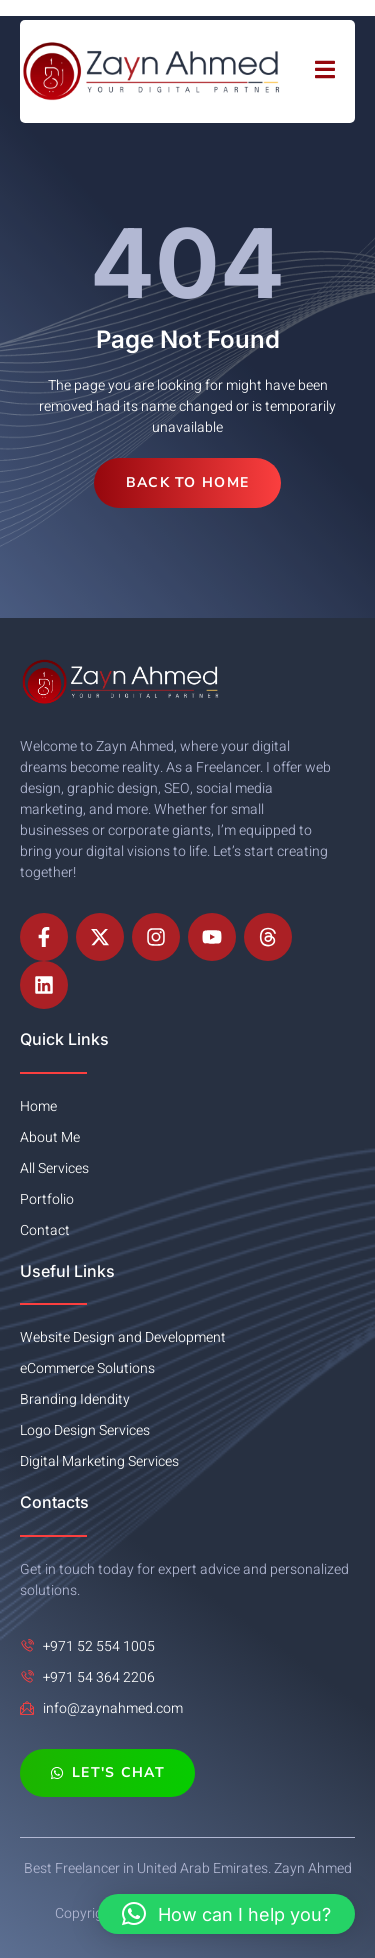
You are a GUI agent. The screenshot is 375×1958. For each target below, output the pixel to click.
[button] (226, 1914)
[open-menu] (325, 71)
